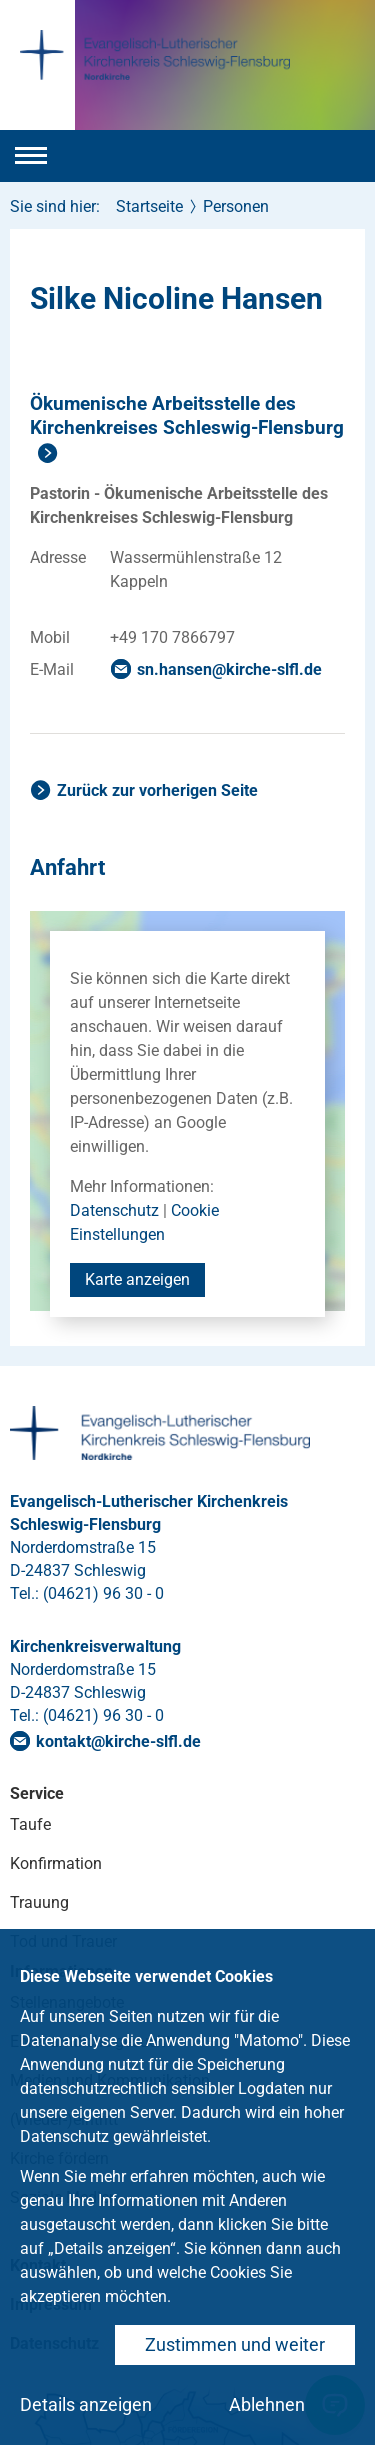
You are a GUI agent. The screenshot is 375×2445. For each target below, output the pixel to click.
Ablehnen (267, 2404)
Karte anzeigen (137, 1279)
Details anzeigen (86, 2404)
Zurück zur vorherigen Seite (157, 790)
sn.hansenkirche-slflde (229, 669)
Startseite (149, 206)
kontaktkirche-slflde (118, 1741)
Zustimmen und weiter (235, 2344)
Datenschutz (114, 1210)
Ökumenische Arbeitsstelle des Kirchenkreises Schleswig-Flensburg (187, 415)
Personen (236, 206)
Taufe (30, 1824)
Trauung (39, 1902)
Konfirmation (56, 1863)
